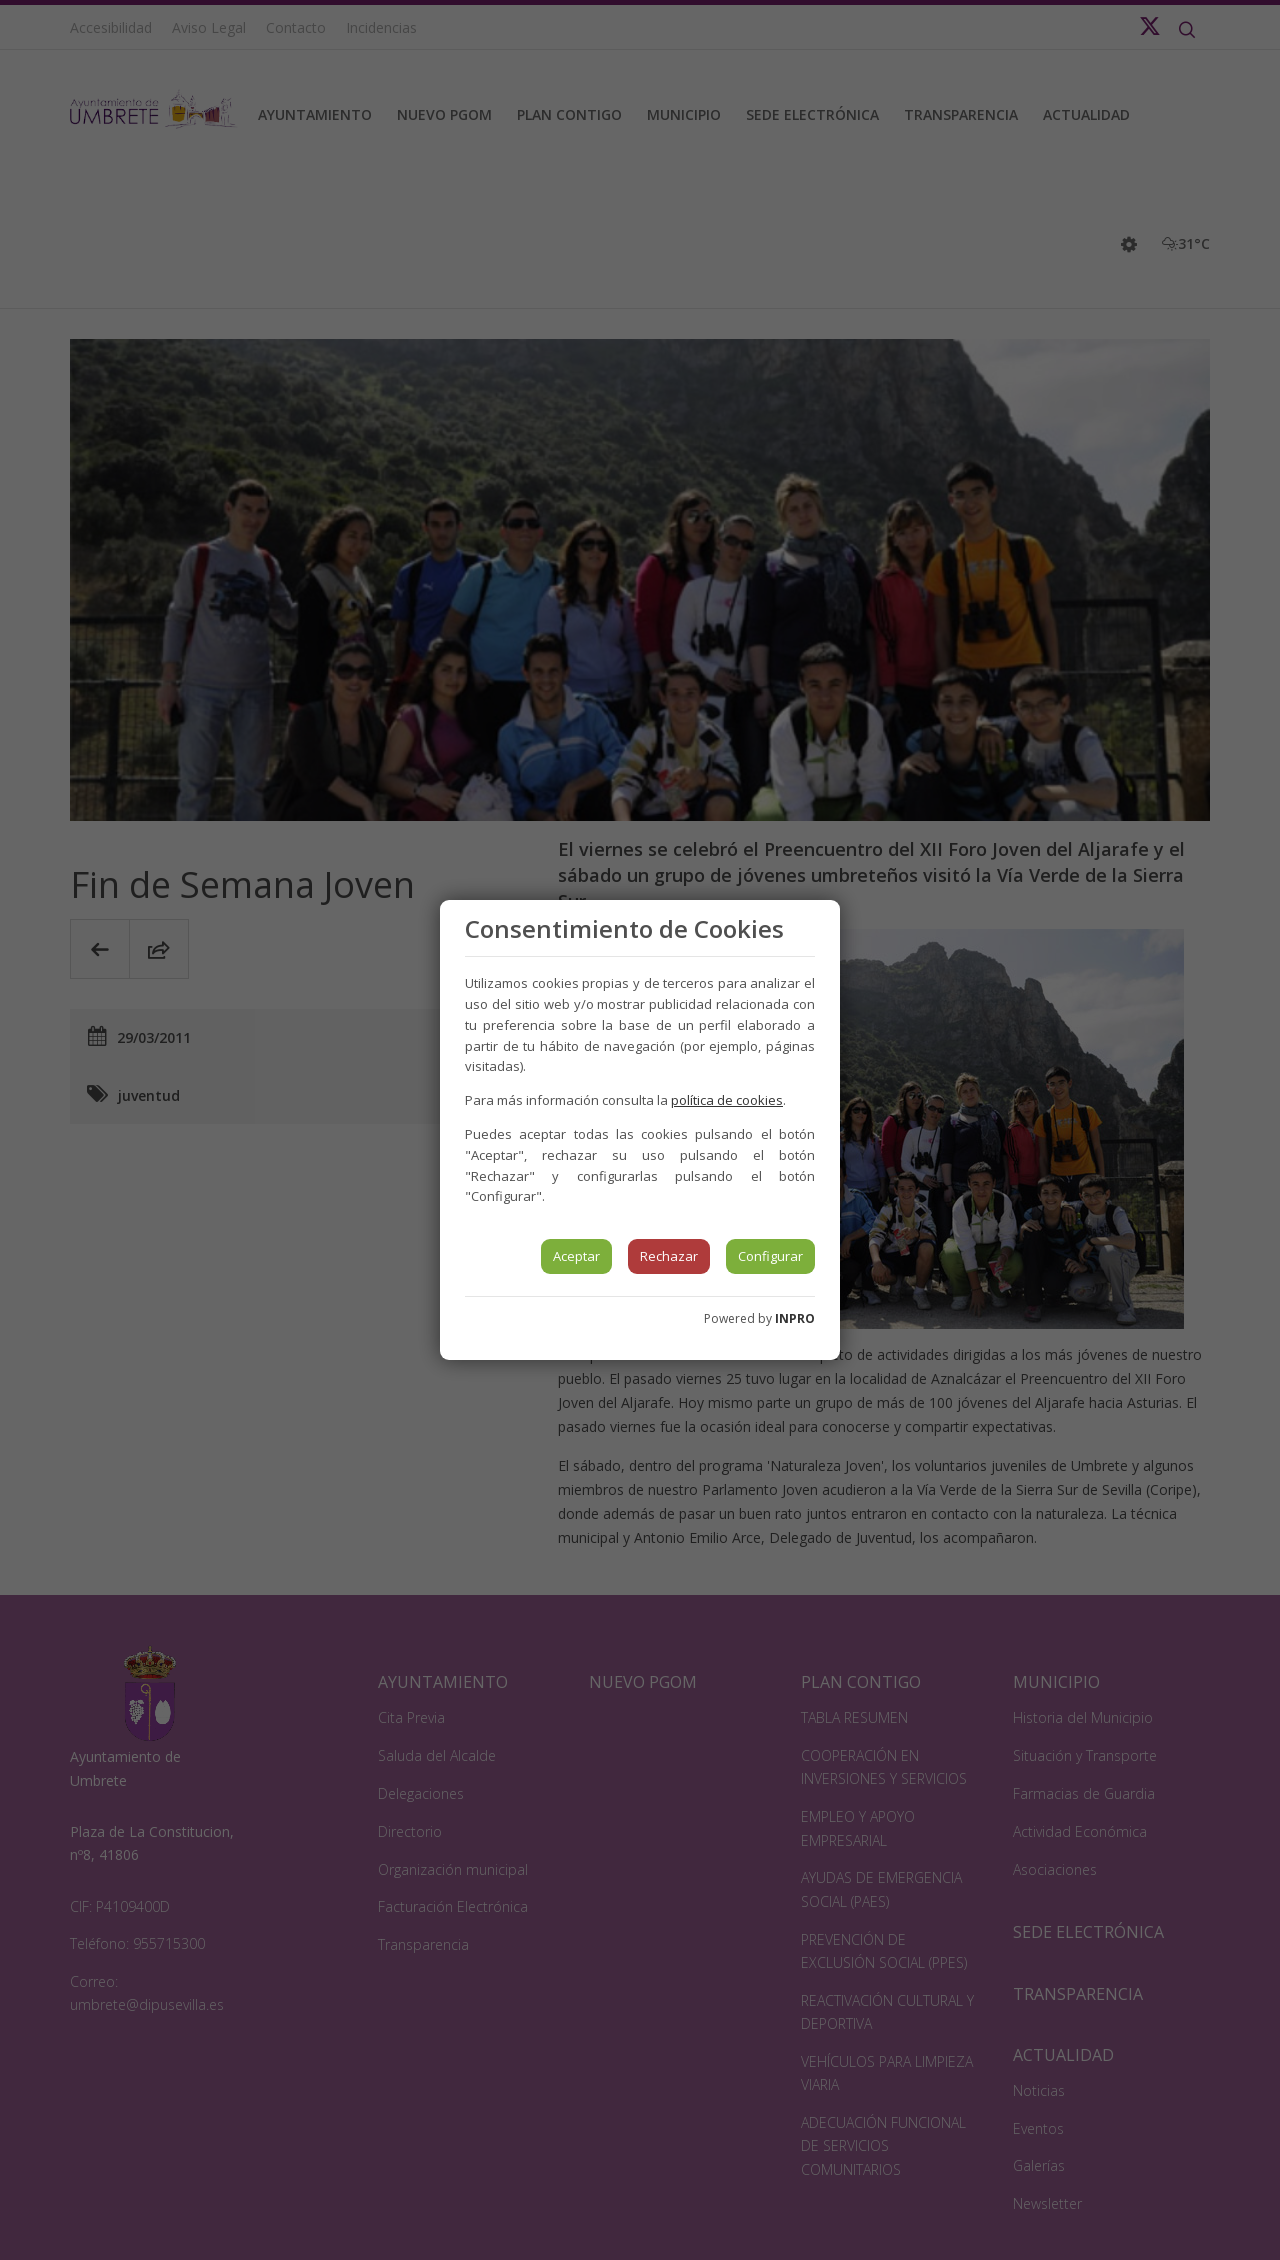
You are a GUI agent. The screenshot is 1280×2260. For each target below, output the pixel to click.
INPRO (795, 1318)
